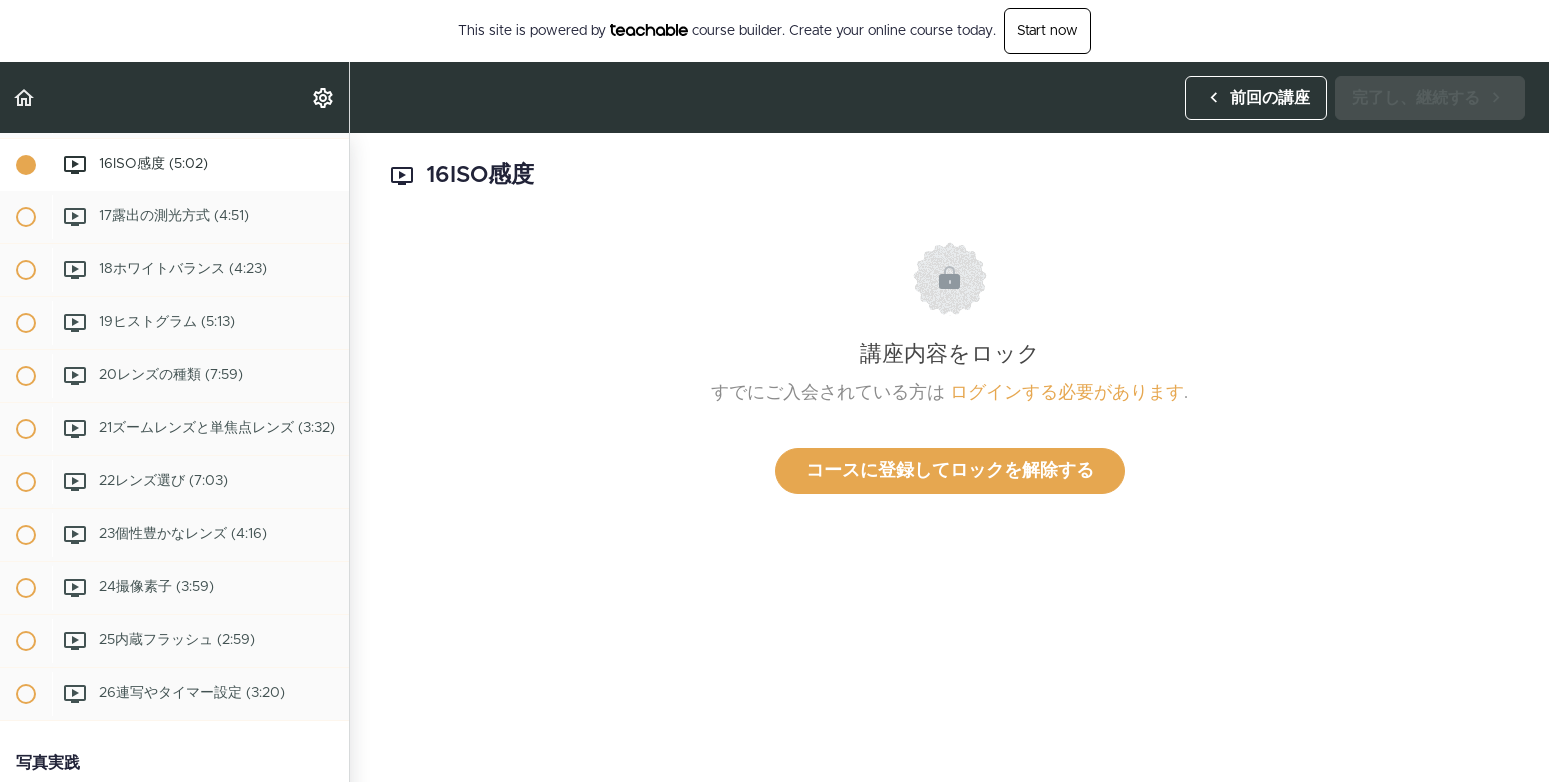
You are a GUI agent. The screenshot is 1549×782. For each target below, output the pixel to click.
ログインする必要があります (1067, 393)
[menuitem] (324, 97)
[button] (25, 97)
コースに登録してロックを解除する (950, 471)
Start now (1047, 31)
